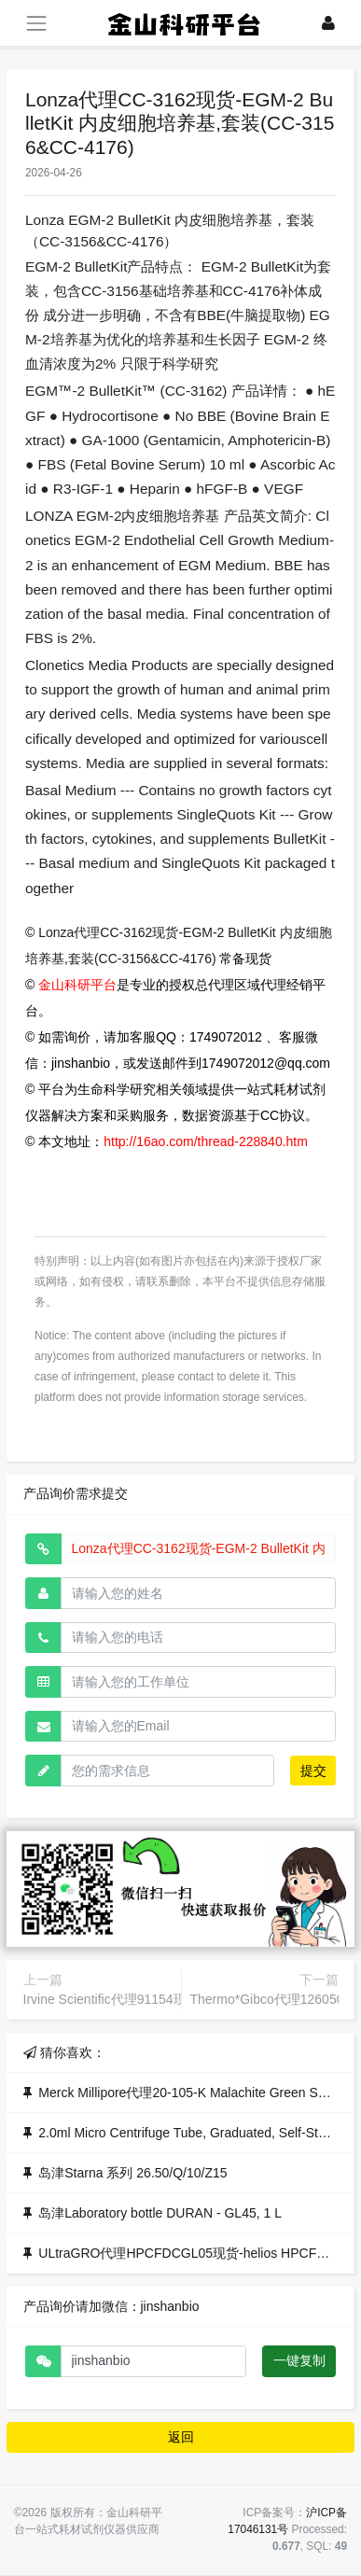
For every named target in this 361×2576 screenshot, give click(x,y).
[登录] (328, 23)
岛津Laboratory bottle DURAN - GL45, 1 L (160, 2212)
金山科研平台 (77, 984)
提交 (313, 1770)
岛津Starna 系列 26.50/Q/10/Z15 (132, 2172)
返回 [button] (181, 2436)
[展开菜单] (36, 23)
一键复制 (299, 2360)
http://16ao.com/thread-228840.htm (206, 1141)
